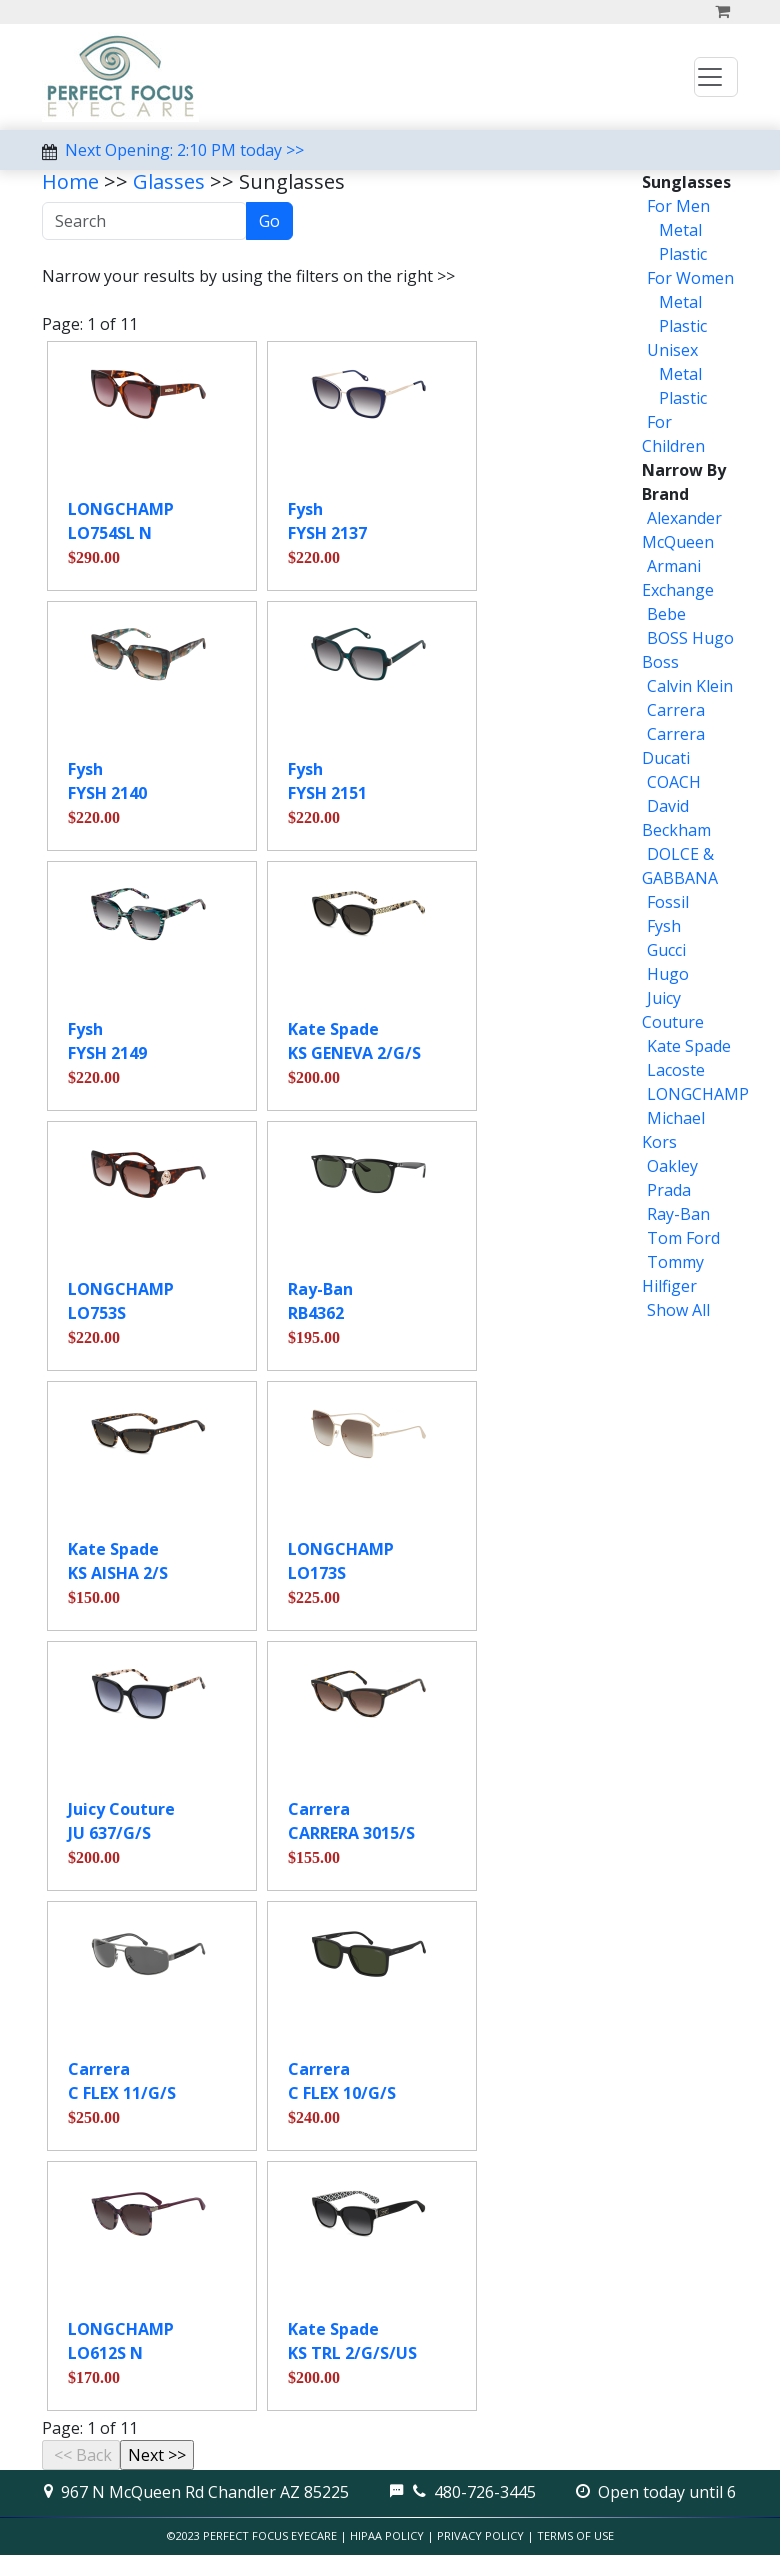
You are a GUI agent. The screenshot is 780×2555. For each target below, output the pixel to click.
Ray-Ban (678, 1214)
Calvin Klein (690, 686)
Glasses (169, 181)
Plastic (681, 254)
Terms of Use (575, 2535)
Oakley (672, 1166)
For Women (690, 278)
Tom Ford (683, 1238)
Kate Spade (689, 1046)
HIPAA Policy (387, 2535)
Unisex (672, 350)
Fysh (664, 926)
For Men (678, 206)
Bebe (666, 614)
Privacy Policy (480, 2535)
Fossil (668, 902)
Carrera (676, 710)
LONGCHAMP (698, 1094)
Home (70, 181)
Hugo (668, 974)
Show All (678, 1310)
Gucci (666, 950)
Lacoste (676, 1070)
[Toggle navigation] (716, 77)
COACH (674, 782)
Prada (669, 1190)
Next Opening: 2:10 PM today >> (184, 150)
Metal (678, 230)
